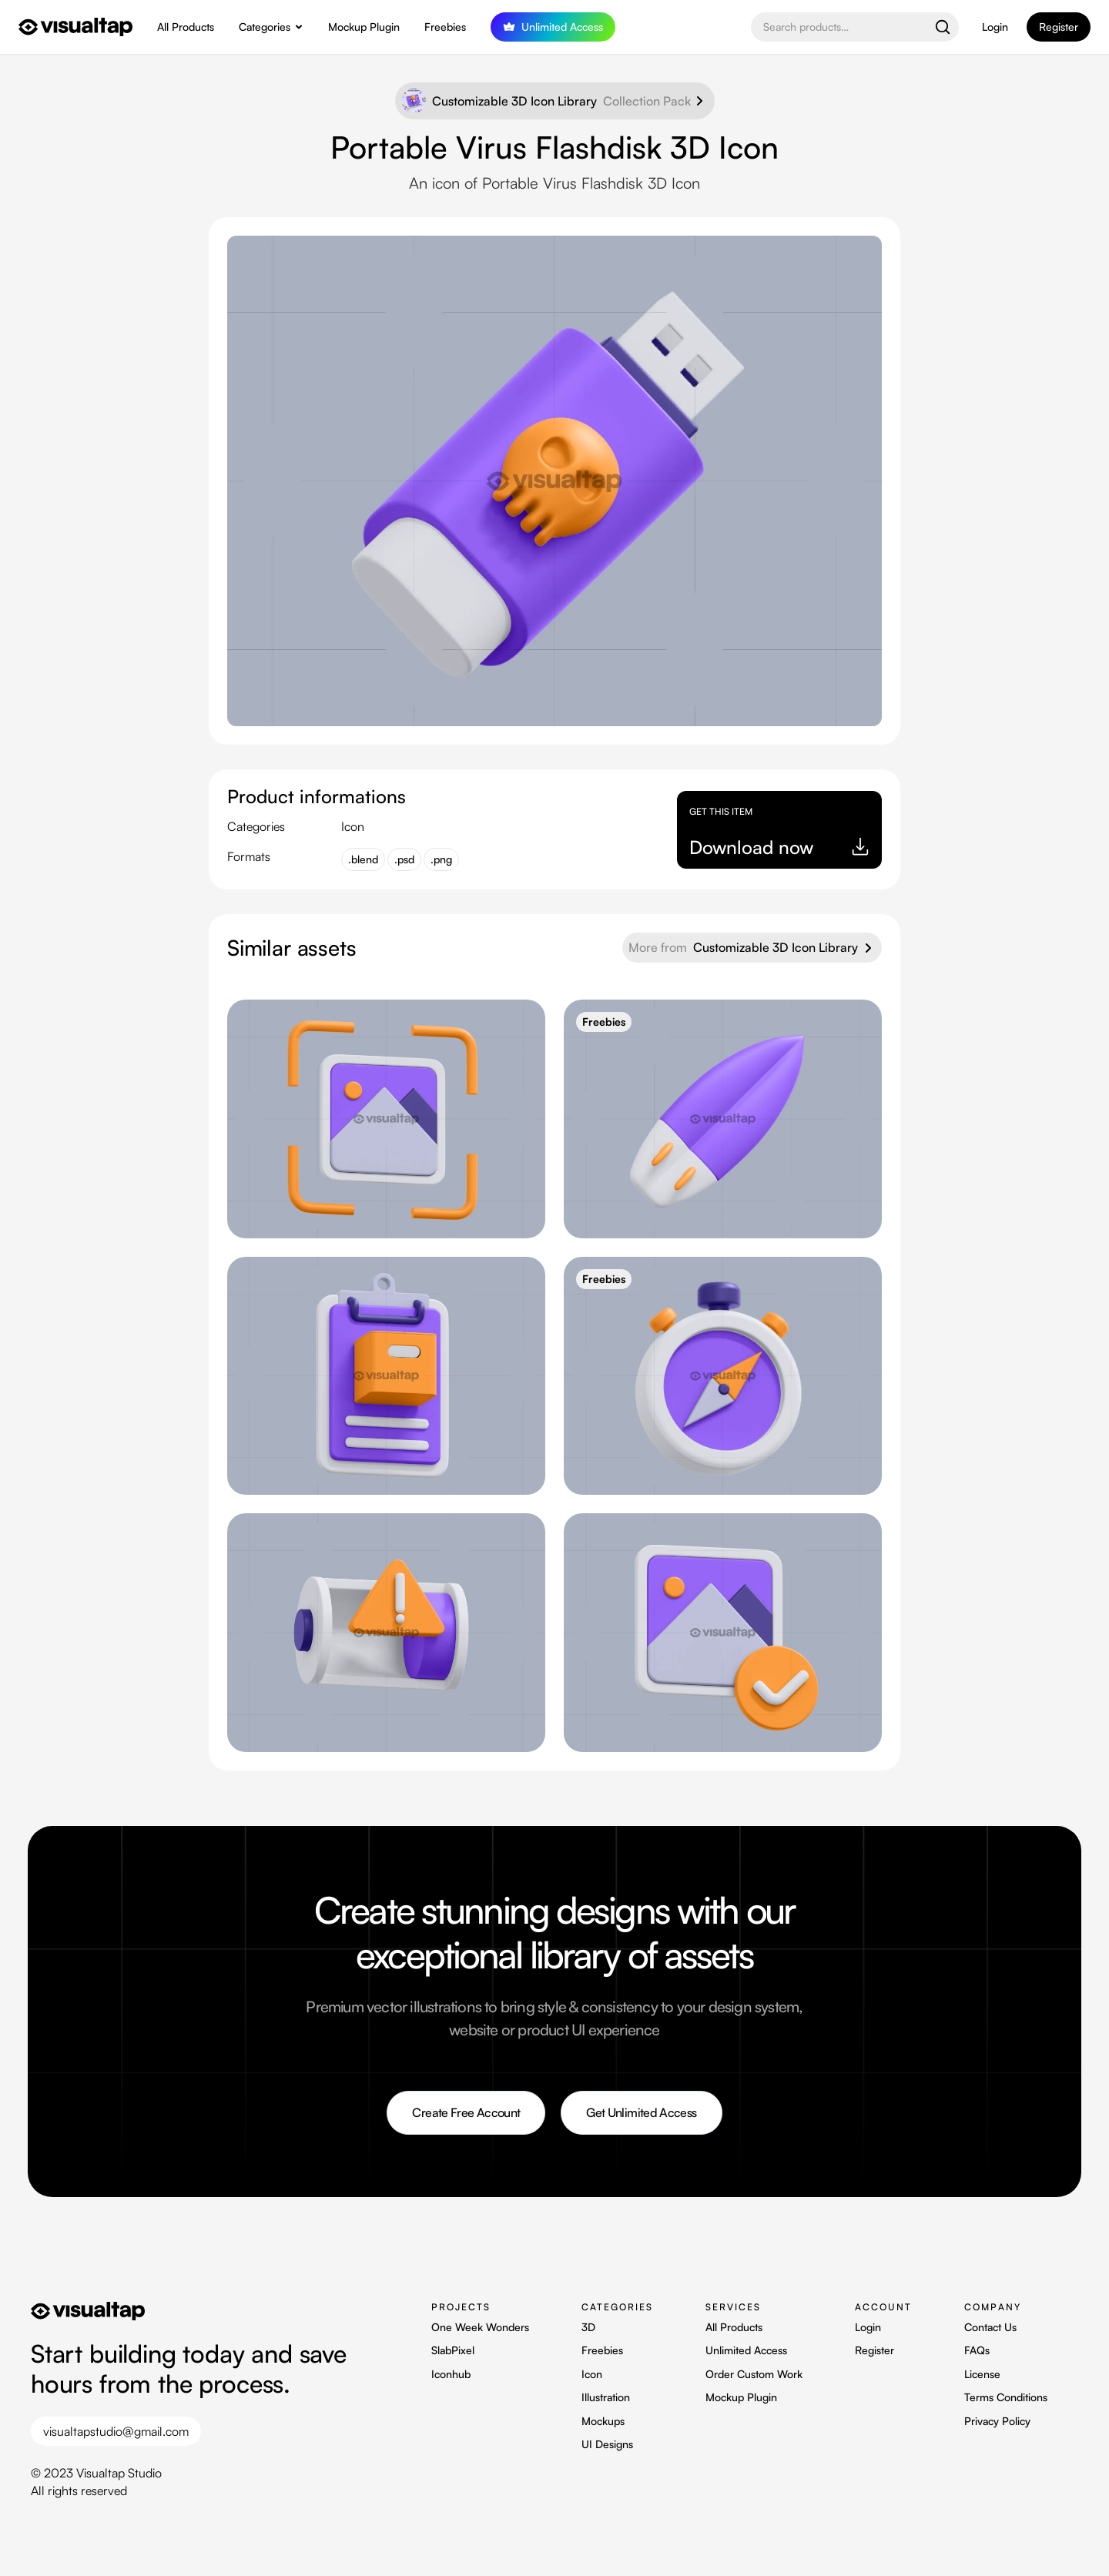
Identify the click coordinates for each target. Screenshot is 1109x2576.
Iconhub (451, 2373)
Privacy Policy (997, 2420)
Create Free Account (466, 2112)
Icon (591, 2373)
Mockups (603, 2420)
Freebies (445, 26)
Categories (264, 26)
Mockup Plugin (364, 26)
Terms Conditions (1005, 2396)
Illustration (605, 2396)
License (982, 2373)
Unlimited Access (746, 2350)
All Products (185, 26)
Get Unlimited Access (641, 2112)
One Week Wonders (480, 2326)
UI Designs (607, 2443)
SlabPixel (452, 2350)
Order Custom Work (753, 2373)
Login (995, 26)
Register (874, 2350)
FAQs (977, 2350)
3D (588, 2326)
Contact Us (990, 2326)
